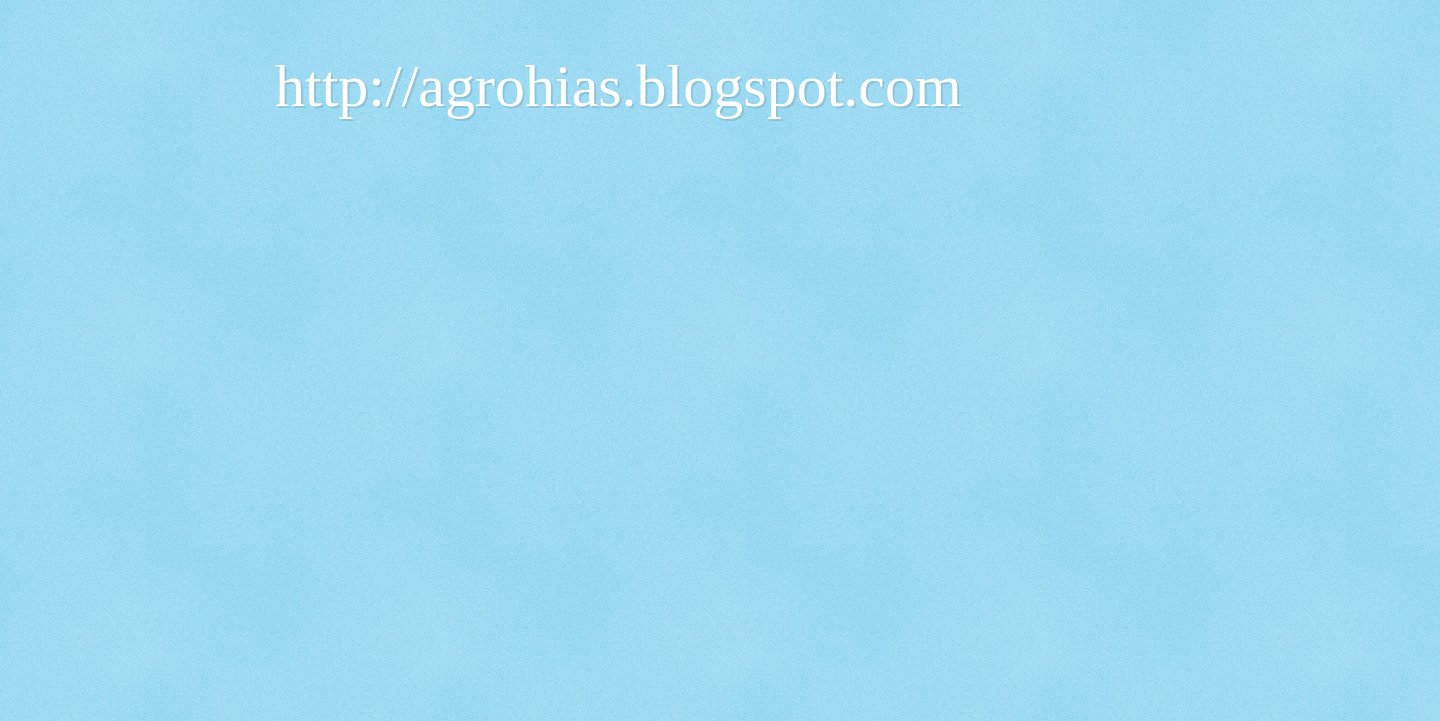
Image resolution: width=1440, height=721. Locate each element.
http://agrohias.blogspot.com (618, 86)
